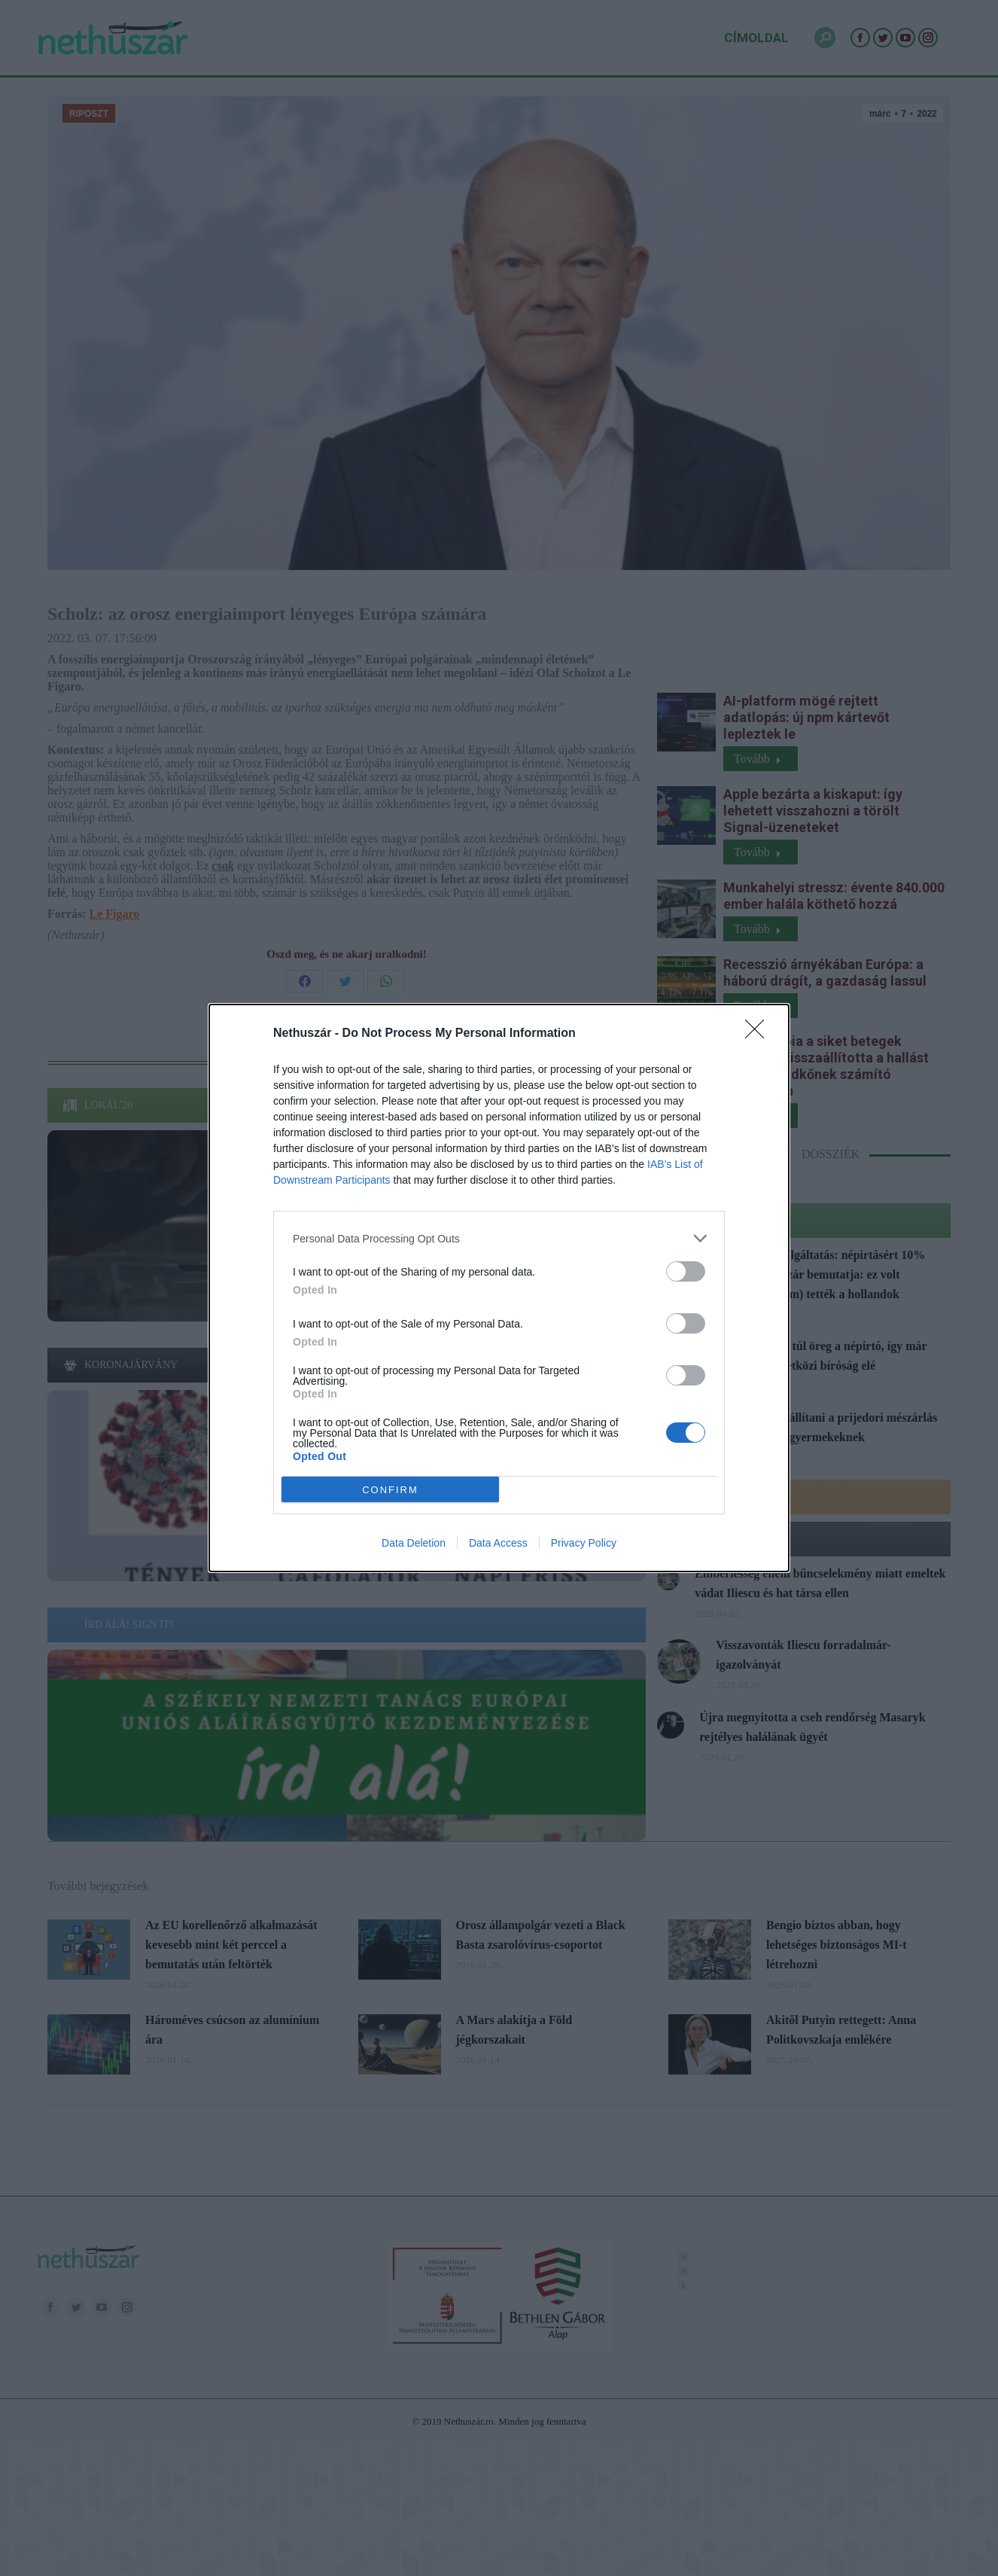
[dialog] (499, 1288)
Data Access (498, 1543)
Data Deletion (414, 1543)
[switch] (685, 1271)
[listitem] (499, 1238)
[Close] (759, 1034)
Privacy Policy (583, 1543)
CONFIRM (390, 1489)
